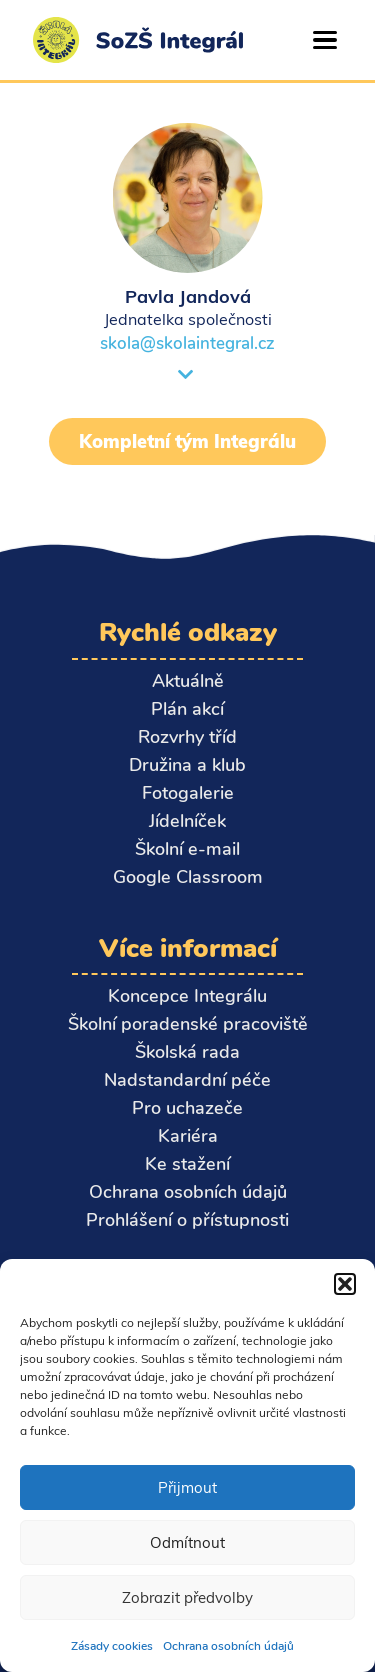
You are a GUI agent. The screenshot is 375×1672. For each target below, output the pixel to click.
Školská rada (187, 1052)
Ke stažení (187, 1164)
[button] (345, 1284)
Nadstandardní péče (187, 1080)
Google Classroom (188, 877)
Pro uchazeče (187, 1108)
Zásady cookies (112, 1646)
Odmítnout (187, 1542)
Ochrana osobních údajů (228, 1646)
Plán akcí (187, 709)
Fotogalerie (188, 793)
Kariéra (188, 1136)
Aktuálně (188, 681)
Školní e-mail (187, 849)
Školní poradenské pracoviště (188, 1024)
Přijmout (187, 1487)
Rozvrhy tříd (187, 737)
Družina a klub (187, 765)
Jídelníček (187, 821)
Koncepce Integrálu (187, 996)
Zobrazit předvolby (187, 1597)
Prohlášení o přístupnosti (187, 1220)
